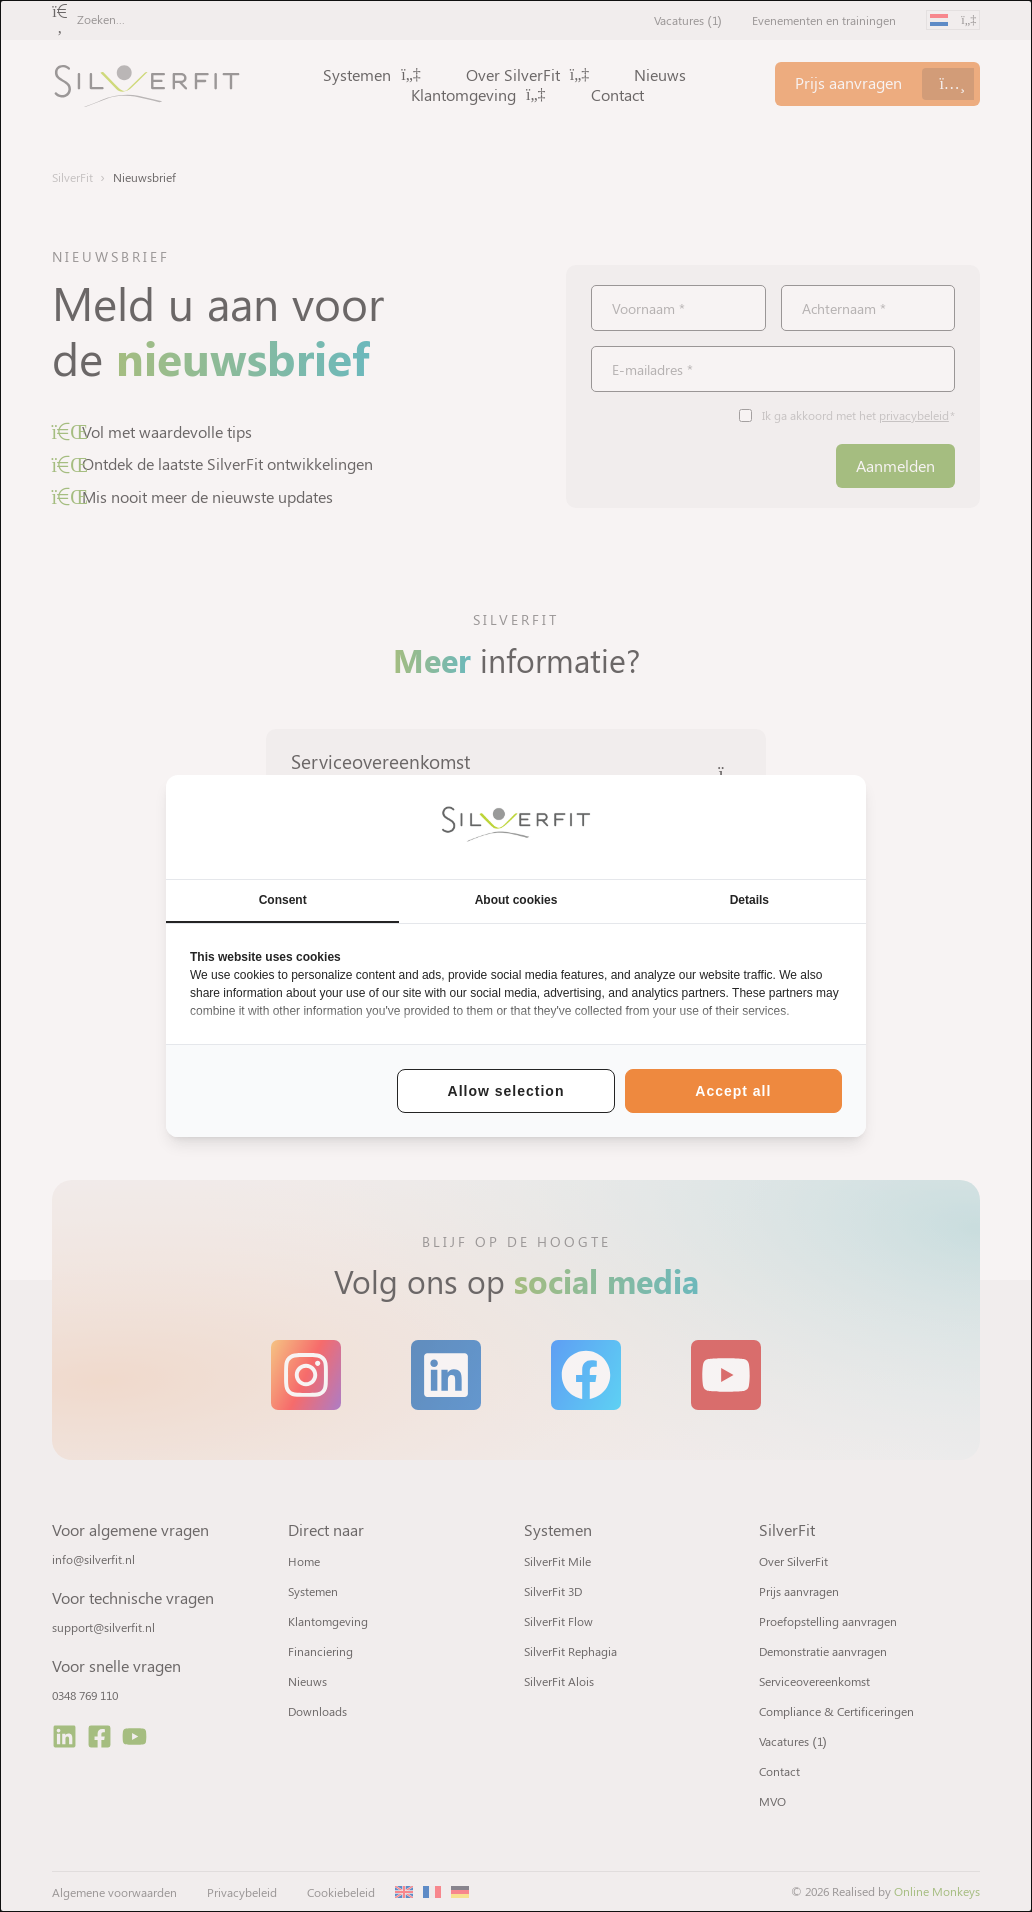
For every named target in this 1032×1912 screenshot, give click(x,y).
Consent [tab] (283, 900)
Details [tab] (749, 900)
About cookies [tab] (516, 900)
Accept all (733, 1091)
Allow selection (506, 1091)
